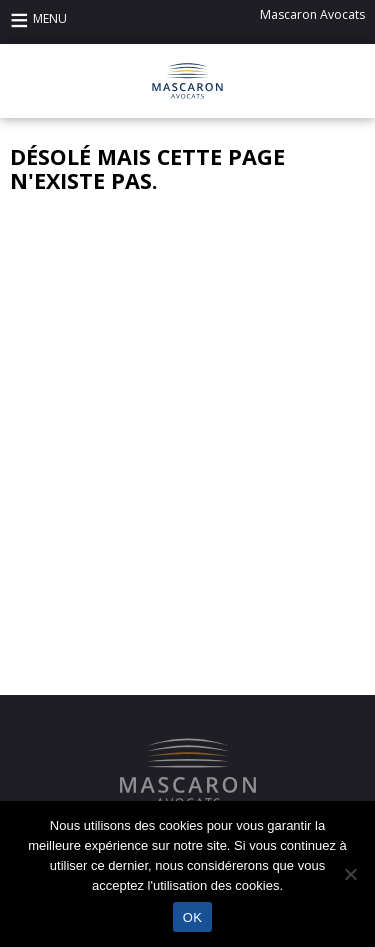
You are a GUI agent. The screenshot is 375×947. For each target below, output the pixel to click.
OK (192, 917)
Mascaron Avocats (312, 14)
